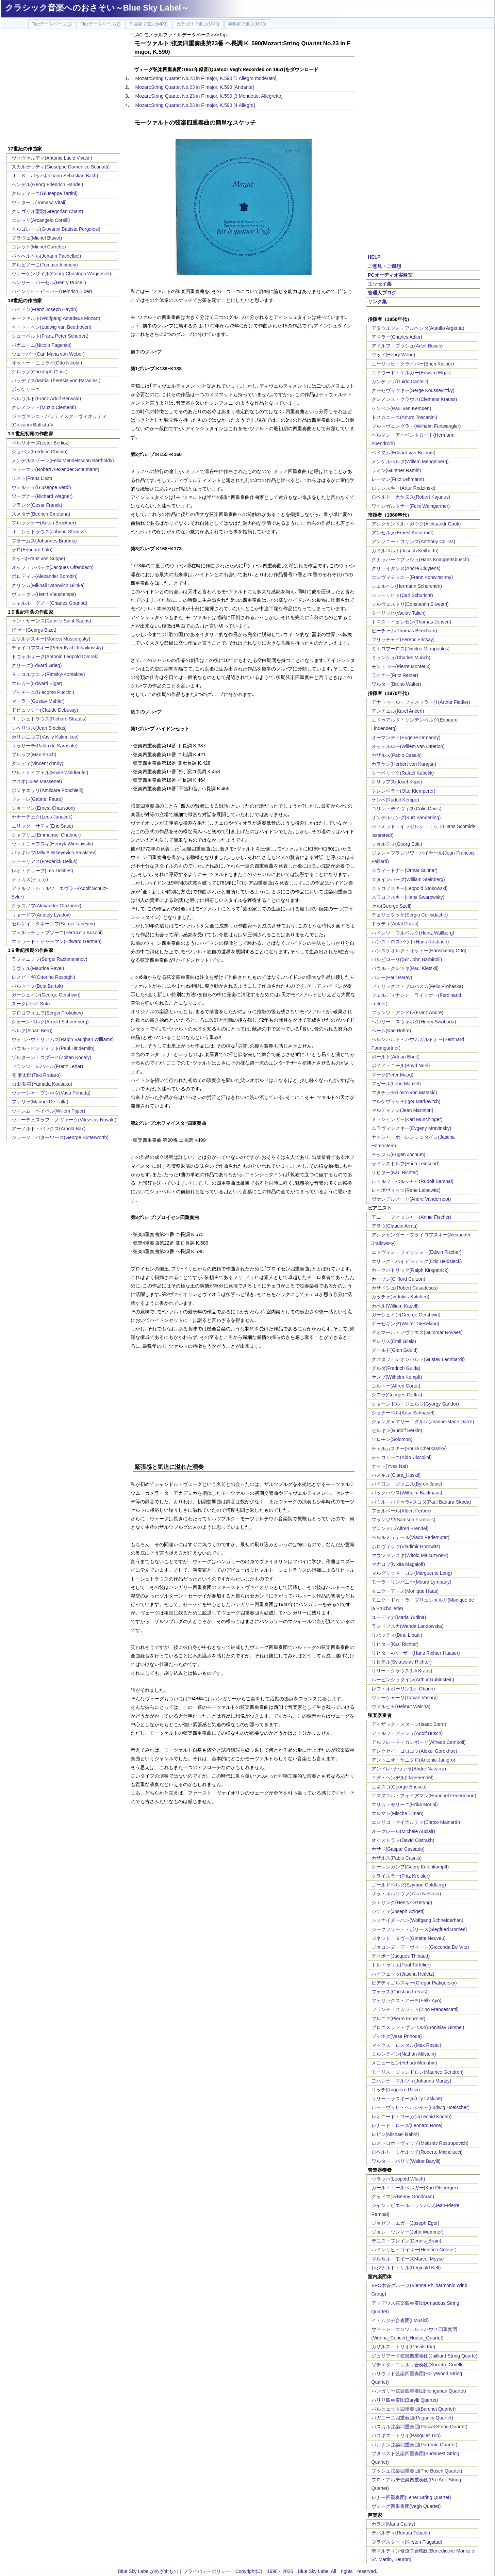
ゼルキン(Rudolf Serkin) (397, 1430)
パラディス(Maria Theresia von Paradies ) (56, 380)
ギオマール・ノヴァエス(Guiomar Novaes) (417, 1332)
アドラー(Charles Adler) (397, 337)
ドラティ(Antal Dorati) (395, 923)
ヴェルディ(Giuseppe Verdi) (41, 487)
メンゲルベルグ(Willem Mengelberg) (410, 461)
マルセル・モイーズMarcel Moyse (408, 2259)
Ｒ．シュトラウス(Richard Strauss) (49, 719)
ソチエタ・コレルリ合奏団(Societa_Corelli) (418, 2364)
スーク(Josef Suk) (31, 1003)
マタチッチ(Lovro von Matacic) (404, 1092)
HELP (374, 257)
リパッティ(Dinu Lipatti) (397, 1635)
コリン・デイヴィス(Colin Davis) (407, 808)
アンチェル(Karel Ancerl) (398, 711)
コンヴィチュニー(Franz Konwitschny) (412, 577)
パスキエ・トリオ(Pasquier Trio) (406, 2435)
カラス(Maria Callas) (393, 2524)
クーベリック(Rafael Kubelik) (403, 773)
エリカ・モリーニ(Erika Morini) (405, 1804)
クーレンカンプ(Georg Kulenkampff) (410, 1866)
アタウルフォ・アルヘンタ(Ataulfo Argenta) (418, 328)
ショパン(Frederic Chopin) (40, 451)
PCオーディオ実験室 (390, 275)
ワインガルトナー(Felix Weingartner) (411, 506)
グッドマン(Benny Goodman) (403, 2196)
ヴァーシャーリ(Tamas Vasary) (405, 1697)
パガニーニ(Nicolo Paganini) (42, 345)
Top (223, 34)
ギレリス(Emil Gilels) (394, 1341)
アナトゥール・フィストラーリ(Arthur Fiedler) (421, 702)
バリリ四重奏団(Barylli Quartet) (405, 2400)
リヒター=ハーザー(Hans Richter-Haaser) (416, 1653)
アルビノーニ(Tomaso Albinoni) (45, 265)
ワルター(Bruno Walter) (397, 684)
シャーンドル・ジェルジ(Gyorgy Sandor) (415, 1404)
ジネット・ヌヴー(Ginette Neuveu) (409, 1938)
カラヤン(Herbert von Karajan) (404, 764)
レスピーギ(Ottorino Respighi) (44, 977)
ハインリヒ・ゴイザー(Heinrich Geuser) (414, 2249)
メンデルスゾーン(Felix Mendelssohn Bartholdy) (63, 460)
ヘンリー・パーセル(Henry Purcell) (49, 282)
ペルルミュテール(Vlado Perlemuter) (411, 1537)
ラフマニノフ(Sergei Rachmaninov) (49, 959)
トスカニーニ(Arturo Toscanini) (404, 417)
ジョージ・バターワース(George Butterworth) (60, 1137)
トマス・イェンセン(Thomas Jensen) (411, 622)
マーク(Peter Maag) (393, 1075)
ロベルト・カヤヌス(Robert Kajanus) (411, 497)
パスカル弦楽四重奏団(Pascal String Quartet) (419, 2426)
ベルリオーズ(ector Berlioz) (41, 442)
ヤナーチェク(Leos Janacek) (42, 817)
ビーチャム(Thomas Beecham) (404, 630)
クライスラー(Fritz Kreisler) (401, 1876)
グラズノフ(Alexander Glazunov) (46, 905)
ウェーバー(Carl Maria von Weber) (48, 354)
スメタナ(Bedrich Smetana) (41, 514)
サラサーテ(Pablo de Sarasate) (45, 745)
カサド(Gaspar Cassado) (398, 1849)
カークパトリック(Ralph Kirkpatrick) (410, 1270)
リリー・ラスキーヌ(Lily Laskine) (407, 2098)
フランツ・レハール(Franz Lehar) (47, 1066)
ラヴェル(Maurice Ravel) (38, 968)
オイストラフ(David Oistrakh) (403, 1840)
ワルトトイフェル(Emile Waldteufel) (50, 772)
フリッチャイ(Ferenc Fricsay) (403, 639)
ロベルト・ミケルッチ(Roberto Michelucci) (417, 2152)
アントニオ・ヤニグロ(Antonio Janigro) (414, 1760)
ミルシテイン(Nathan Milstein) (404, 2054)
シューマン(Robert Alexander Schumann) (55, 469)
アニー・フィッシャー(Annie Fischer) (411, 1217)
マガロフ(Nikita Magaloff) (398, 1564)
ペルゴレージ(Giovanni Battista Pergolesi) (56, 229)
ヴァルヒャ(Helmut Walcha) (401, 1706)
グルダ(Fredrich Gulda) (396, 1368)
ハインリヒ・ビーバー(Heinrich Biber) (52, 291)
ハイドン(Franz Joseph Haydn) (45, 309)
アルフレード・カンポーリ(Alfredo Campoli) (419, 1742)
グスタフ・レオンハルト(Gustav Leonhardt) (418, 1359)
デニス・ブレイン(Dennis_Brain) (406, 2240)
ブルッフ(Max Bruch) (34, 754)
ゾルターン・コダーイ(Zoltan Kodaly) (52, 1057)
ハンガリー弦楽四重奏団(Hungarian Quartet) (419, 2391)
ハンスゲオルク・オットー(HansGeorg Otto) (419, 950)
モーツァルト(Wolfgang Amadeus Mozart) (56, 318)
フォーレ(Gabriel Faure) (37, 799)
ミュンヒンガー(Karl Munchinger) (407, 1119)
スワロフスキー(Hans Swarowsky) (408, 897)
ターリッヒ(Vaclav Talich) (399, 613)
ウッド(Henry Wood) (393, 354)
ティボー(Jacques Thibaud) (401, 1956)
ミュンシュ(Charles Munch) (401, 657)
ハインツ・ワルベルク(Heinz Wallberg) (413, 933)
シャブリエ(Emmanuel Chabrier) (46, 835)
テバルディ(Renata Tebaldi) (401, 2533)
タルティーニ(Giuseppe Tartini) (45, 193)
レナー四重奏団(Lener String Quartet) (411, 2497)
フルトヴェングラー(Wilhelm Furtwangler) (416, 426)
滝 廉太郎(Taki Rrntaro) (36, 1075)
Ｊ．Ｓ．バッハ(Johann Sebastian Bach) (55, 175)
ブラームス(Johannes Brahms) (44, 541)
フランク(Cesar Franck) (37, 505)
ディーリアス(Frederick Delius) (45, 861)
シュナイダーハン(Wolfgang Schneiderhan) (418, 1920)
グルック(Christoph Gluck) (40, 371)
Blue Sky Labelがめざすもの (148, 2571)
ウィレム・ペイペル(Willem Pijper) (48, 1111)
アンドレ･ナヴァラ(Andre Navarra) (409, 1768)
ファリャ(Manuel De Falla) (40, 1101)
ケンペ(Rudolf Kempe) (395, 800)
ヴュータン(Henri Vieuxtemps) (44, 594)
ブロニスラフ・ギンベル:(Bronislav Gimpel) (418, 2027)
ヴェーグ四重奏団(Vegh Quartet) (406, 2506)
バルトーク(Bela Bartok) (37, 986)
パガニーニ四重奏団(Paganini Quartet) (412, 2417)
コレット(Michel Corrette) (39, 246)
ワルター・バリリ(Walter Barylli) (406, 2161)
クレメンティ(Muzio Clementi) (44, 407)
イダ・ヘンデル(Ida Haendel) (403, 1777)
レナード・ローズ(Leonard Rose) (407, 2125)
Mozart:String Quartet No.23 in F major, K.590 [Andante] (194, 87)
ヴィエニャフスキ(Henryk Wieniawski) (52, 843)
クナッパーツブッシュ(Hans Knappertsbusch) (420, 559)
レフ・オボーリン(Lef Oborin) (403, 1688)
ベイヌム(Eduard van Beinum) (403, 452)
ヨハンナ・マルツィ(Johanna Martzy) (411, 2081)
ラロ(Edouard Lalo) (32, 549)
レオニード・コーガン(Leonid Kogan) (412, 2116)
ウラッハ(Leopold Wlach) (398, 2179)
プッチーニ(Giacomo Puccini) (43, 692)
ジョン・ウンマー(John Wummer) (408, 2232)
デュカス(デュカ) (30, 879)
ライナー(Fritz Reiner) (395, 675)
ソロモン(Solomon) (392, 1439)
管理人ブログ (382, 292)
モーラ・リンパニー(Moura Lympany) (411, 1582)
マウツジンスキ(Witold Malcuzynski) (410, 1555)
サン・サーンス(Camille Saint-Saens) (51, 620)
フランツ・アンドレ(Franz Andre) (408, 1012)
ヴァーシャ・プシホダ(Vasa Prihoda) (51, 1093)
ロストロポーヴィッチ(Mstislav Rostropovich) (420, 2143)
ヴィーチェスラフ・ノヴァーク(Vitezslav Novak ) (64, 1119)
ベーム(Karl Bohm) (391, 1030)
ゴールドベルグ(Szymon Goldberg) (409, 1885)
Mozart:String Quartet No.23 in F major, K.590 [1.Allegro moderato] (206, 78)
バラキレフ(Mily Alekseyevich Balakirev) (54, 852)
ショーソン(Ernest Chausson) (43, 808)
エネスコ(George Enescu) (399, 1786)
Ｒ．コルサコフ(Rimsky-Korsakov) (48, 674)
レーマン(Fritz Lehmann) (398, 479)
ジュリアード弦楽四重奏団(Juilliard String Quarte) (425, 2356)
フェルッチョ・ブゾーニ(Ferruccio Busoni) (57, 932)
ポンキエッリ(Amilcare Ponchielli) (48, 790)
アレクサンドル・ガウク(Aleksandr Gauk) (416, 523)
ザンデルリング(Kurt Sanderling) (406, 817)
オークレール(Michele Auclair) (403, 1831)
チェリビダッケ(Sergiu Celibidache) (410, 915)
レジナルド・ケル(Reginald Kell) (406, 2267)
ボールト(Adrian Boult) (396, 1056)
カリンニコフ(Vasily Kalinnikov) (45, 737)
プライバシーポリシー (207, 2571)
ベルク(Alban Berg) (32, 1030)
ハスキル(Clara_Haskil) (396, 1475)
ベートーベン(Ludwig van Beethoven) (52, 327)
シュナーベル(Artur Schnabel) (403, 1412)
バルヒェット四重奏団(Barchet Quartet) (414, 2409)
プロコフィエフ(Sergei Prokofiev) (47, 1013)
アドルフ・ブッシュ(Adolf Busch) (407, 346)
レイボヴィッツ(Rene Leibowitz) (406, 1190)
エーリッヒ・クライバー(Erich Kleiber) (413, 364)
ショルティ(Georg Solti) (397, 844)
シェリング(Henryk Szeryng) (402, 1902)
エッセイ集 (380, 284)
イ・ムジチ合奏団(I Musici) (400, 2320)
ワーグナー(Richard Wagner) (42, 496)
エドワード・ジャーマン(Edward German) (57, 941)
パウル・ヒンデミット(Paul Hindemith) (53, 1048)
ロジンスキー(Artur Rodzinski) (403, 488)
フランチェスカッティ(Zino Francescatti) (415, 2009)
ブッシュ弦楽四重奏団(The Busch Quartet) (417, 2471)
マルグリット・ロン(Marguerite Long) (412, 1573)
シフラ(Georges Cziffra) (397, 1394)
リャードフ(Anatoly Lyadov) (41, 915)
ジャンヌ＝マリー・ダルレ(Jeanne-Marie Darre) (423, 1421)
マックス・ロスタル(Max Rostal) (406, 2045)
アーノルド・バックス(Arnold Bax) (49, 1128)
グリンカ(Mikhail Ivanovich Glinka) (48, 585)
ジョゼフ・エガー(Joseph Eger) (406, 2223)
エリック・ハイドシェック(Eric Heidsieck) (417, 1261)
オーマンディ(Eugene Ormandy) (406, 737)
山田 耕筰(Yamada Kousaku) (42, 1084)
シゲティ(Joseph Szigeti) (398, 1911)
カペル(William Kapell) (395, 1306)
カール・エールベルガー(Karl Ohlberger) (415, 2187)
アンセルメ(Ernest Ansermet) (403, 532)
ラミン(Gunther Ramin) (396, 470)
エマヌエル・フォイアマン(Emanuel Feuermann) (424, 1795)
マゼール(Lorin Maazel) (396, 1083)
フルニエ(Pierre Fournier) (399, 2018)
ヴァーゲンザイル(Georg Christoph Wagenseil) (61, 273)
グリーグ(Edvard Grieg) (37, 665)
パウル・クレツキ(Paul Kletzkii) (405, 968)
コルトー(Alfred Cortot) (396, 1386)
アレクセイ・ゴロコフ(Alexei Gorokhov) (414, 1751)
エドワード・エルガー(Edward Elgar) (411, 372)
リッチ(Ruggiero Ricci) (396, 2089)
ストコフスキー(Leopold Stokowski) (410, 888)
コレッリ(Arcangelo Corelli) (41, 220)
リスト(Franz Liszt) (32, 478)
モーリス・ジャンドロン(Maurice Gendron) (418, 2072)
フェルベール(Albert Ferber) (401, 1510)
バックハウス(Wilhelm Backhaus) (407, 1492)
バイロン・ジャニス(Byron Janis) (407, 1484)
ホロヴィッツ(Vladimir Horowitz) (406, 1546)
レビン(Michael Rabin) (395, 2134)
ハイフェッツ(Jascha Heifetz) (403, 1974)
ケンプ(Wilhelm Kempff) (397, 1377)
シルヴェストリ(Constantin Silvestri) (410, 604)
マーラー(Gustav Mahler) (38, 701)
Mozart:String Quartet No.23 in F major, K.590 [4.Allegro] (195, 105)
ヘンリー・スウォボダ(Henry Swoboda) (414, 1021)
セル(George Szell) (392, 906)
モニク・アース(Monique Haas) (405, 1591)
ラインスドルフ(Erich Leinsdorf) (406, 1163)
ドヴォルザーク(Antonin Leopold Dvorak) (55, 656)
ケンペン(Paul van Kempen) (401, 408)
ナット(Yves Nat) (390, 1466)
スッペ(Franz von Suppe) (38, 558)
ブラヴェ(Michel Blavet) (37, 238)
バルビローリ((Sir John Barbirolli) (407, 959)
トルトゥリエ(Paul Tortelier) (401, 1964)
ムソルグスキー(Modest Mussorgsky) (51, 639)
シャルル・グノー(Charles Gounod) (49, 603)
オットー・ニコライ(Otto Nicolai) (47, 363)
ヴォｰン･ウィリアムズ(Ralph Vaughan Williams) (63, 1039)
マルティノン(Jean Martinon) (402, 1110)
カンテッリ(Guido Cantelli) (400, 381)
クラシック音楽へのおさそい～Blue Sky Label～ (97, 7)
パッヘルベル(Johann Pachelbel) (46, 256)
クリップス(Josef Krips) (397, 781)
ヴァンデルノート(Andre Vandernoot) (411, 1199)
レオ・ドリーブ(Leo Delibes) (42, 870)
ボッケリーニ (26, 389)
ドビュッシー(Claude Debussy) (45, 710)
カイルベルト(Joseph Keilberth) (405, 550)
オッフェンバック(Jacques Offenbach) (53, 567)
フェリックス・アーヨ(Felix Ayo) (407, 2000)
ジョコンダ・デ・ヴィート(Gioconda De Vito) (420, 1947)
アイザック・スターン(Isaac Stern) (409, 1724)
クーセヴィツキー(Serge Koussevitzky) (413, 390)
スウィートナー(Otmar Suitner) (405, 870)
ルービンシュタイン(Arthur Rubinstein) (413, 1679)
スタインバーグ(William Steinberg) (408, 879)
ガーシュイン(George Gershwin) (46, 995)
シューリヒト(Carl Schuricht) (402, 595)
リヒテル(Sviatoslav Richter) (402, 1662)
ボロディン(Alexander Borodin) (45, 576)
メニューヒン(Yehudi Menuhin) (404, 2062)
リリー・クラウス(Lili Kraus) (402, 1670)
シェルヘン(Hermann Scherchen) (407, 586)
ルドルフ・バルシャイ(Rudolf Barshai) (412, 1181)
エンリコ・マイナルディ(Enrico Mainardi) (416, 1822)
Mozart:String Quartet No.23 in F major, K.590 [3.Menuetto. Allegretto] (209, 96)
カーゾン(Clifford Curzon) (398, 1279)
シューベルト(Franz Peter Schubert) (50, 336)
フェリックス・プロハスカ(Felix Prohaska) (417, 986)
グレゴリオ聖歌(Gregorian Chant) (47, 211)
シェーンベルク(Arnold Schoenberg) (50, 1021)
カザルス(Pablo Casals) (397, 755)
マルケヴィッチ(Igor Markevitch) (406, 1101)
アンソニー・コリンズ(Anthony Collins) (414, 541)
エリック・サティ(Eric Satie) (42, 826)
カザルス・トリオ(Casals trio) (403, 2346)
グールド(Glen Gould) (395, 1350)
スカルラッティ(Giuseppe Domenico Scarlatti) (61, 166)
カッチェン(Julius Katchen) (400, 1296)
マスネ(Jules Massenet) (37, 781)
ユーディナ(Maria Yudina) (399, 1617)
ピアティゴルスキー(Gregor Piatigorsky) (414, 1983)
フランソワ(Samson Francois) (403, 1519)
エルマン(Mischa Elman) (398, 1813)
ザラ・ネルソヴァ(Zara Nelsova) (406, 1893)
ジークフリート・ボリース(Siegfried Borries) (419, 1929)
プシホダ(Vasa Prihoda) (397, 2036)
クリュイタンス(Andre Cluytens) (406, 568)
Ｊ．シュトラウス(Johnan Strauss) (49, 531)
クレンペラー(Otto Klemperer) (403, 791)
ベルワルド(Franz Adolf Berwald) (46, 398)
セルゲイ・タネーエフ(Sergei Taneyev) (53, 923)
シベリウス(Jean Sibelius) (39, 728)
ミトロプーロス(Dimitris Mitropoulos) (411, 648)
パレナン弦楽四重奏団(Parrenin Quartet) (415, 2444)
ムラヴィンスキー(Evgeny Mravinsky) (411, 1128)
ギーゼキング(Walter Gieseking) (405, 1323)
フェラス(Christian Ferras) (400, 1991)
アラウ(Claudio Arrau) (395, 1226)
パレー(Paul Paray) (392, 977)
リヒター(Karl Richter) (395, 1172)
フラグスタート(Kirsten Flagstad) (407, 2542)
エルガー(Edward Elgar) (37, 683)
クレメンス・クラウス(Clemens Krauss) (414, 399)
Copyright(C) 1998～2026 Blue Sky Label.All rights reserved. (306, 2571)
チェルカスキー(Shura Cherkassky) (409, 1448)
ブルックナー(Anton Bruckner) (44, 522)
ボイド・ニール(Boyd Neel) (401, 1065)
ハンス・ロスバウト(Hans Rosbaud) (410, 941)
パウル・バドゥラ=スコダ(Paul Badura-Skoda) (421, 1502)
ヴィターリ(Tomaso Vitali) (39, 202)
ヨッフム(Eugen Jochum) (399, 1154)
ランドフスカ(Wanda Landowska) (408, 1626)
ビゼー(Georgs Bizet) (34, 630)
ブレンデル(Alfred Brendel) (400, 1528)
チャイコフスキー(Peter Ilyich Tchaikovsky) (57, 647)
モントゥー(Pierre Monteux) (401, 666)
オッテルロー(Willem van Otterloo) (408, 746)
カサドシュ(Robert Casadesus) (405, 1288)
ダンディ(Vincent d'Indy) (38, 763)
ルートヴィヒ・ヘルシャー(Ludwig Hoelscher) (421, 2107)
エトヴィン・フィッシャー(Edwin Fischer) (417, 1252)
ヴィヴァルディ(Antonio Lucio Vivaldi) (52, 158)
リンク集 (377, 301)
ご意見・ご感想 (384, 266)
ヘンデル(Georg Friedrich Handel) (47, 184)
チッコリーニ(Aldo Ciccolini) (402, 1457)
